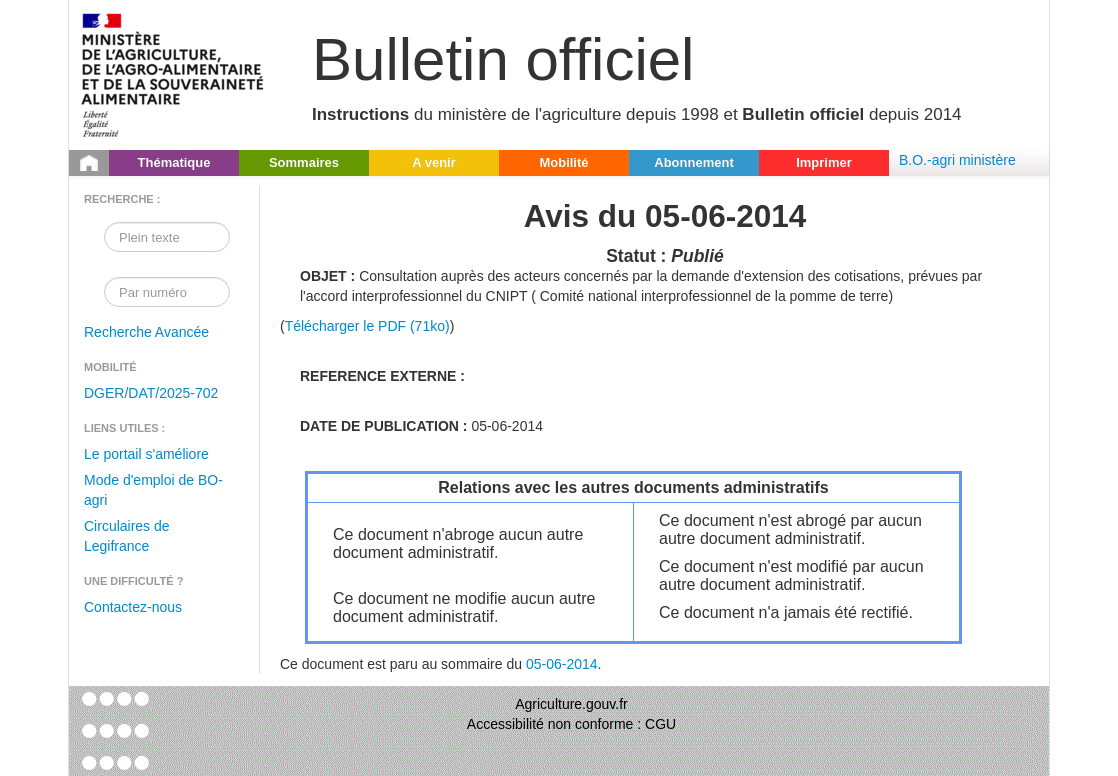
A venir (434, 162)
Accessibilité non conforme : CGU (571, 724)
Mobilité (563, 162)
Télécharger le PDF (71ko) (367, 326)
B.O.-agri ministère (957, 160)
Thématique (174, 162)
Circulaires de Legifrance (127, 536)
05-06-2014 (562, 664)
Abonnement (693, 162)
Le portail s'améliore (146, 454)
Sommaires (304, 162)
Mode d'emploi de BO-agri (153, 490)
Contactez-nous (133, 607)
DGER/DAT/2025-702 (151, 393)
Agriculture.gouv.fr (571, 704)
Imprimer (824, 162)
